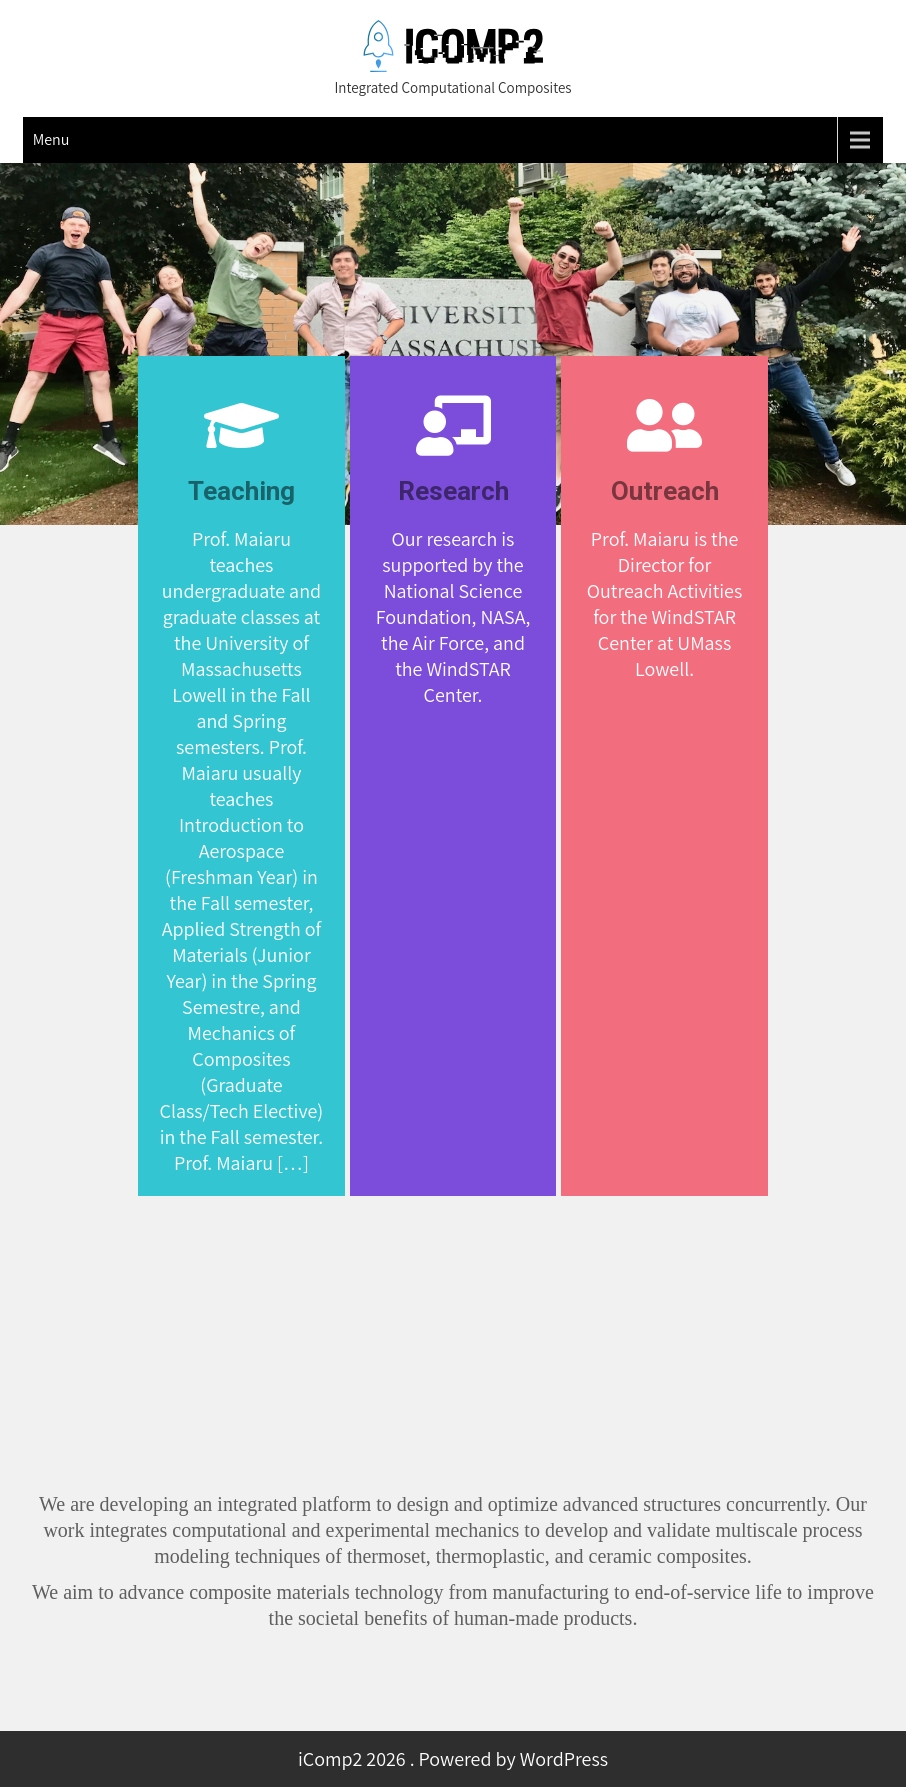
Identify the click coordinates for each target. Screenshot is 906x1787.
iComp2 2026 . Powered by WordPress (453, 1759)
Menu (51, 139)
